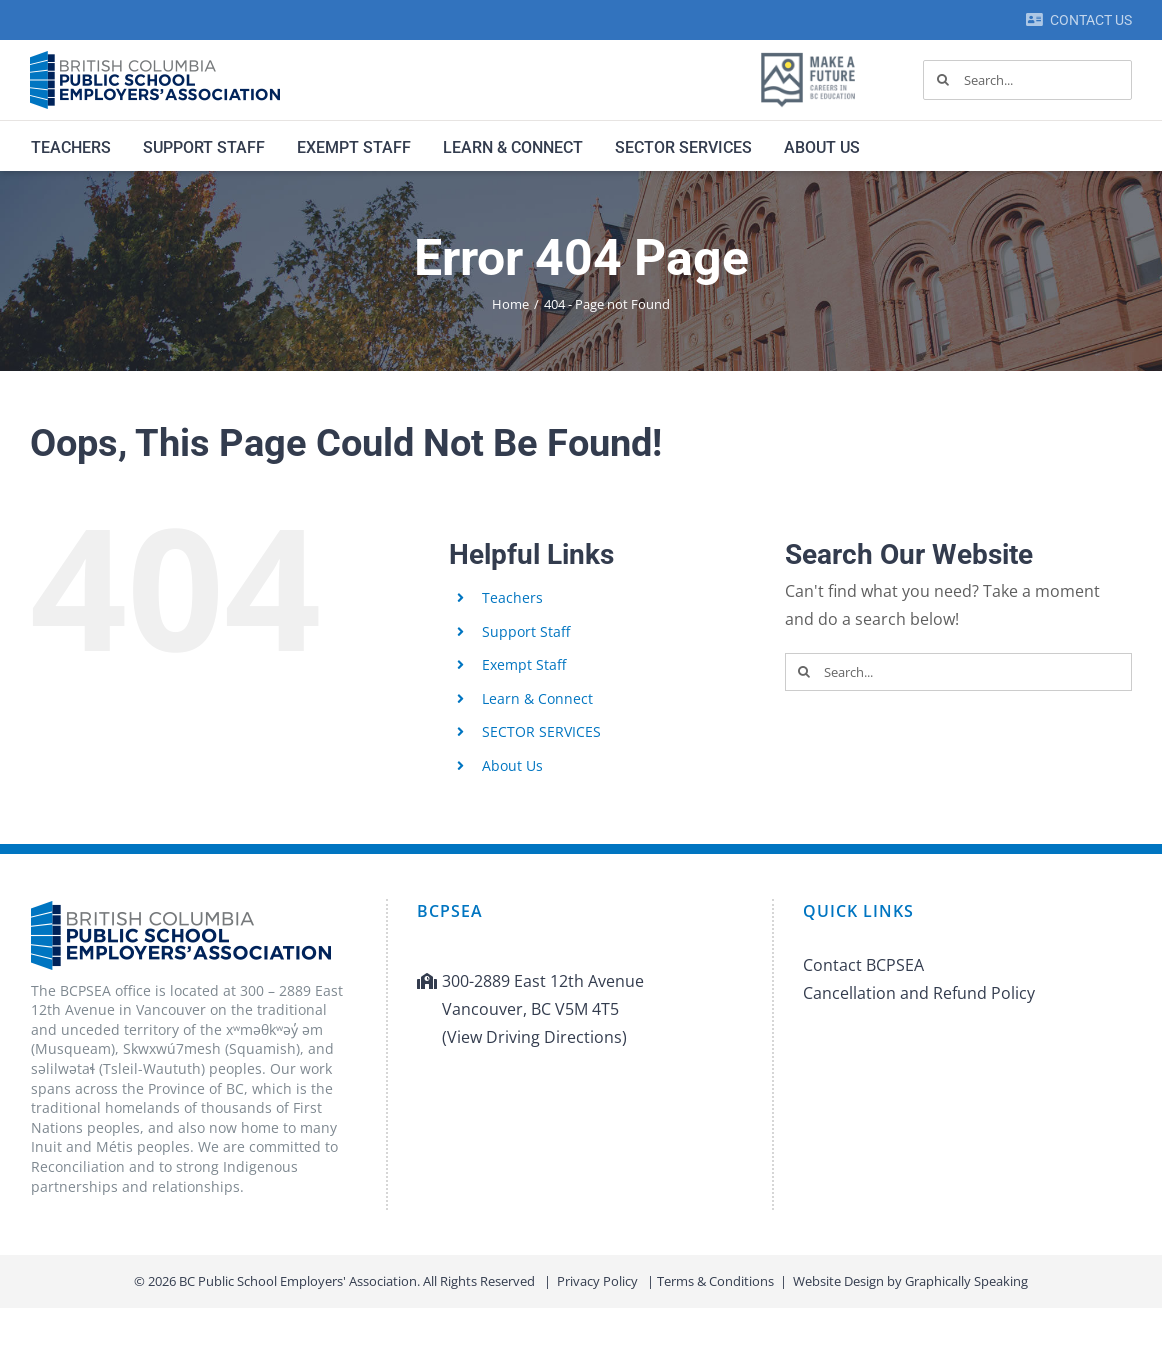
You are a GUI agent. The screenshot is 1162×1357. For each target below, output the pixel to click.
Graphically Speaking (966, 1281)
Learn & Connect (537, 698)
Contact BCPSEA (863, 965)
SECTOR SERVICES (541, 731)
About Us (512, 765)
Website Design (838, 1281)
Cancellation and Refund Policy (919, 993)
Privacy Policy (597, 1281)
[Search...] (1027, 80)
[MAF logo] (808, 54)
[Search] (943, 80)
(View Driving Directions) (534, 1037)
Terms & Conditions (715, 1281)
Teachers (512, 597)
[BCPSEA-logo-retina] (155, 58)
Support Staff (526, 631)
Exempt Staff (524, 664)
